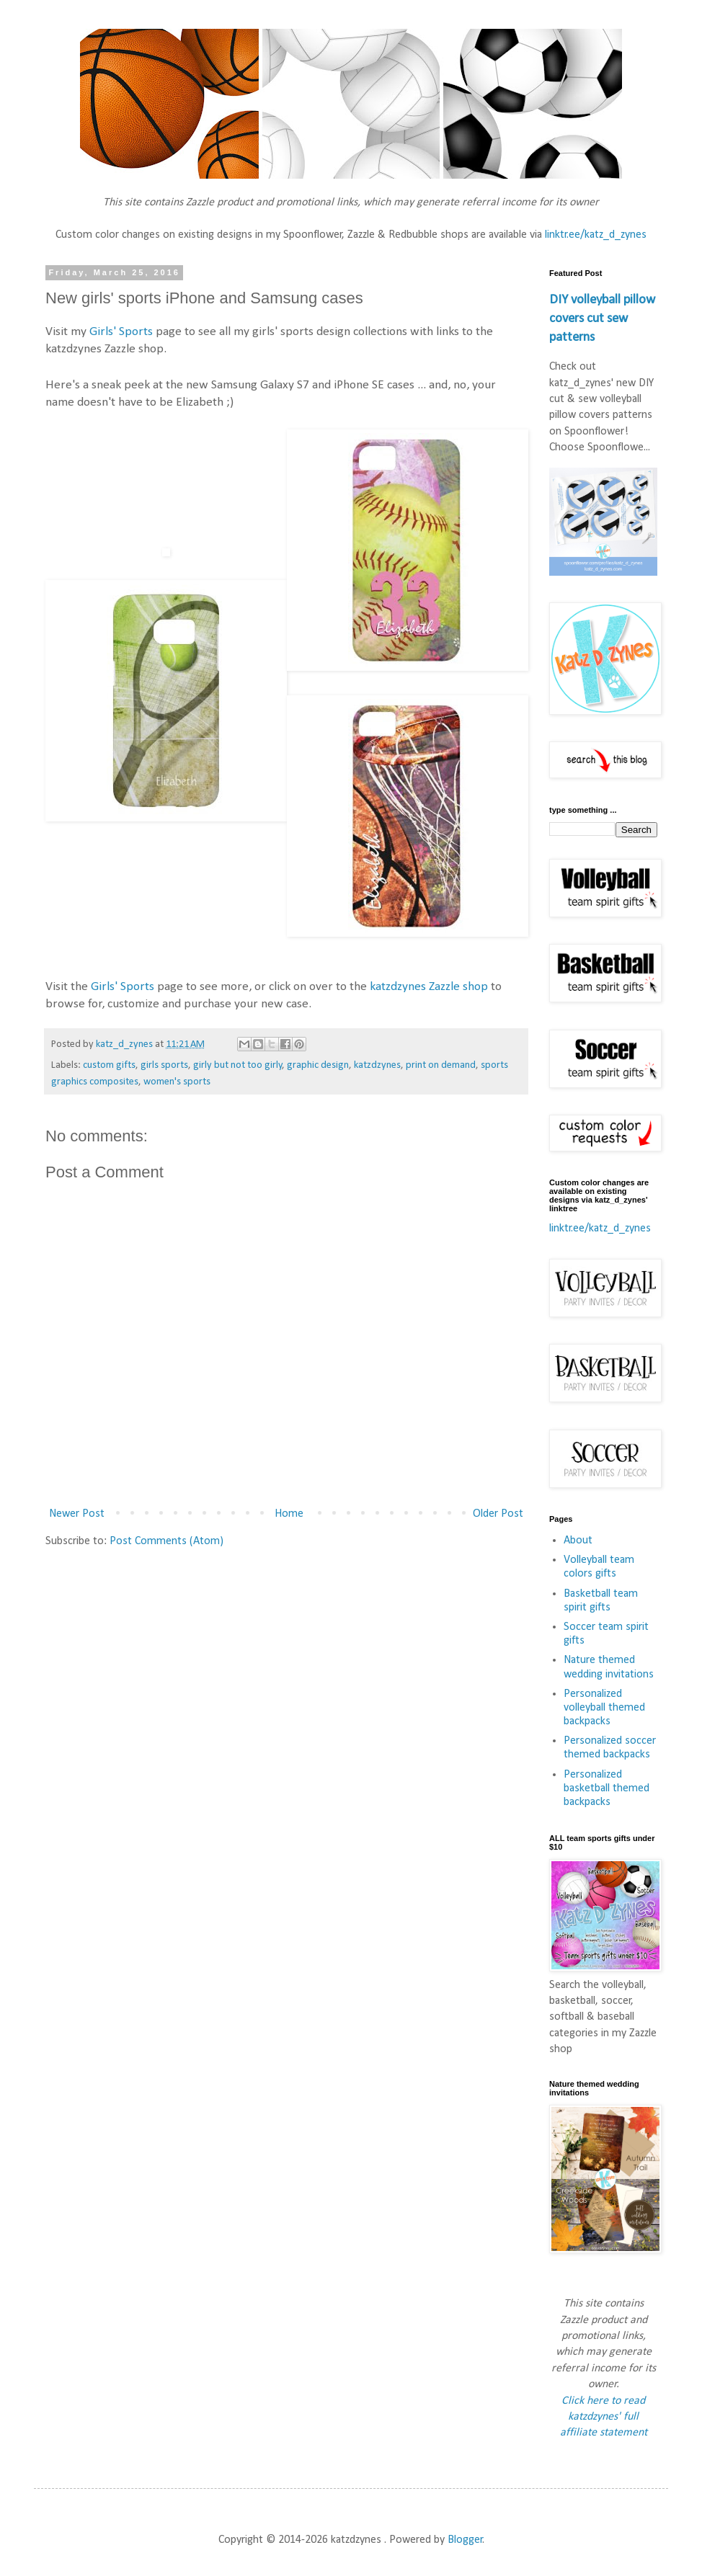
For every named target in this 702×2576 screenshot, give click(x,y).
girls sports (164, 1065)
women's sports (176, 1082)
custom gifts (109, 1065)
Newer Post (77, 1514)
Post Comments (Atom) (166, 1541)
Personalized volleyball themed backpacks (604, 1707)
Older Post (498, 1514)
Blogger (465, 2540)
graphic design (318, 1065)
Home (289, 1514)
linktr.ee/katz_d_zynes (596, 235)
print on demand (441, 1065)
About (578, 1540)
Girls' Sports (121, 332)
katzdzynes (377, 1065)
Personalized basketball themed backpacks (606, 1788)
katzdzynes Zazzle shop (429, 987)
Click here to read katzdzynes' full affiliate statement (603, 2417)
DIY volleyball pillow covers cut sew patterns (602, 318)
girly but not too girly (238, 1065)
